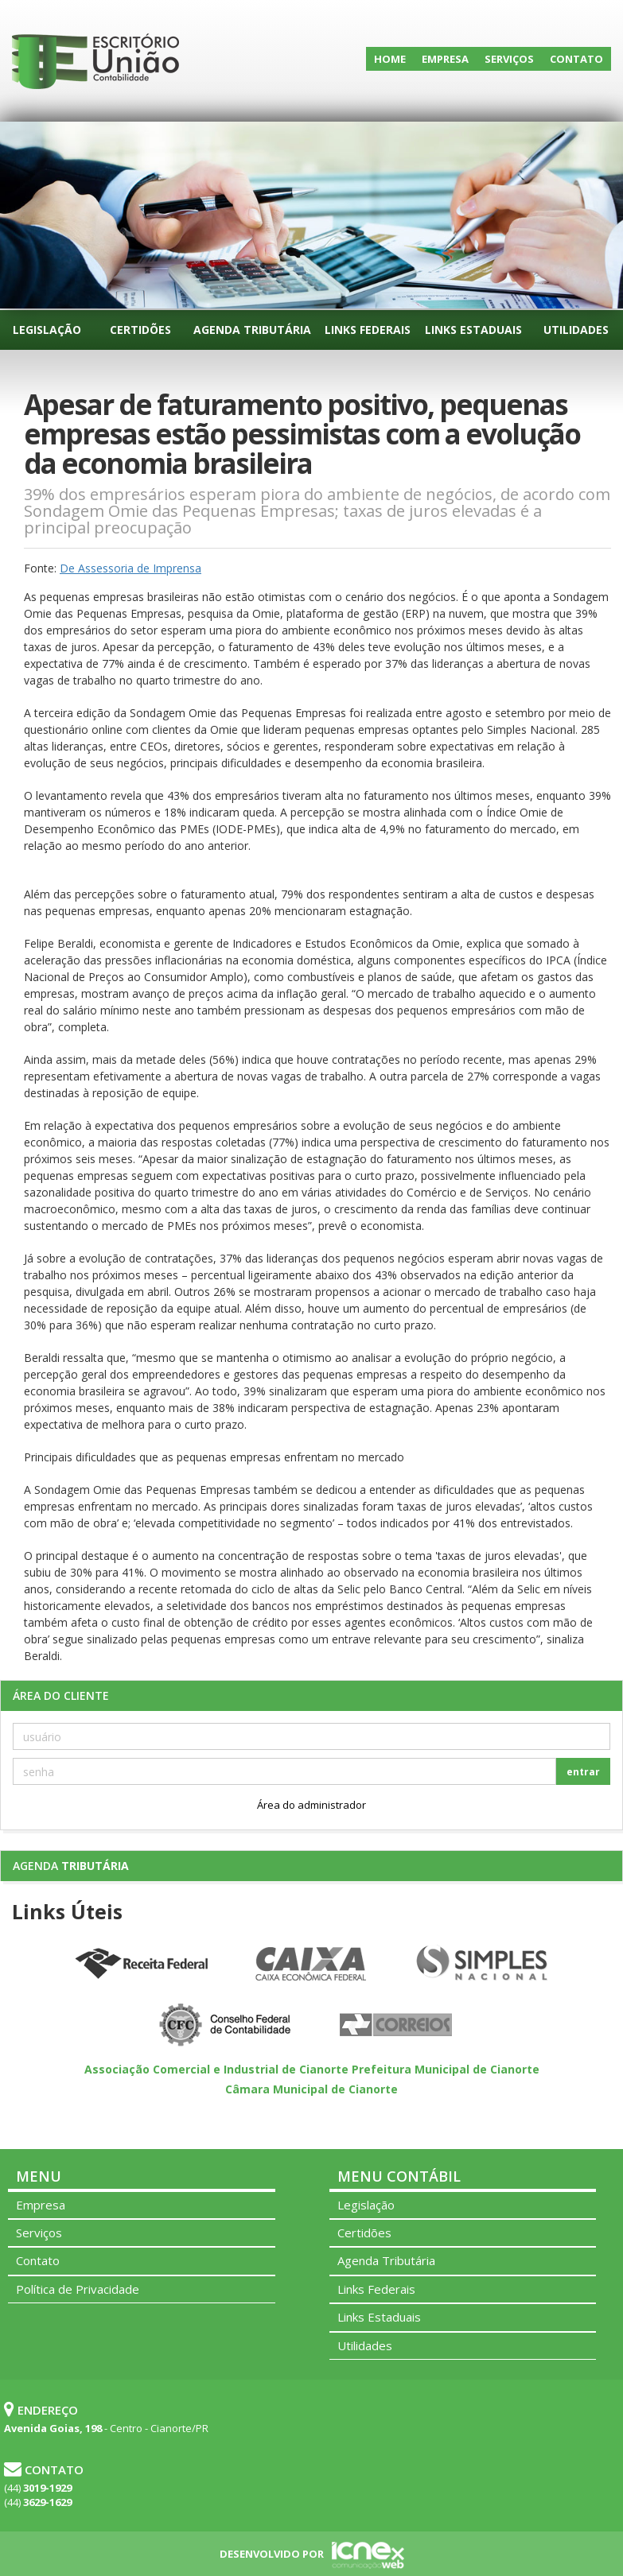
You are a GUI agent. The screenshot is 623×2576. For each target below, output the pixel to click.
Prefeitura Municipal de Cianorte (445, 2069)
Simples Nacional (482, 1964)
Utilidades (576, 329)
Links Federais (368, 329)
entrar (583, 1772)
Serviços (509, 59)
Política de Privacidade (77, 2289)
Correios (397, 2026)
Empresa (445, 59)
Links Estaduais (473, 329)
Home (390, 59)
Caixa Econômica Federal (311, 1964)
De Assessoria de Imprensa (130, 568)
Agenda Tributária (252, 329)
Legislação (47, 329)
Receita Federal (141, 1964)
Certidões (140, 329)
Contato (576, 59)
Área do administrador (311, 1805)
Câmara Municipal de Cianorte (311, 2089)
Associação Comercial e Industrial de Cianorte (216, 2069)
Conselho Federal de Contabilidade (226, 2026)
